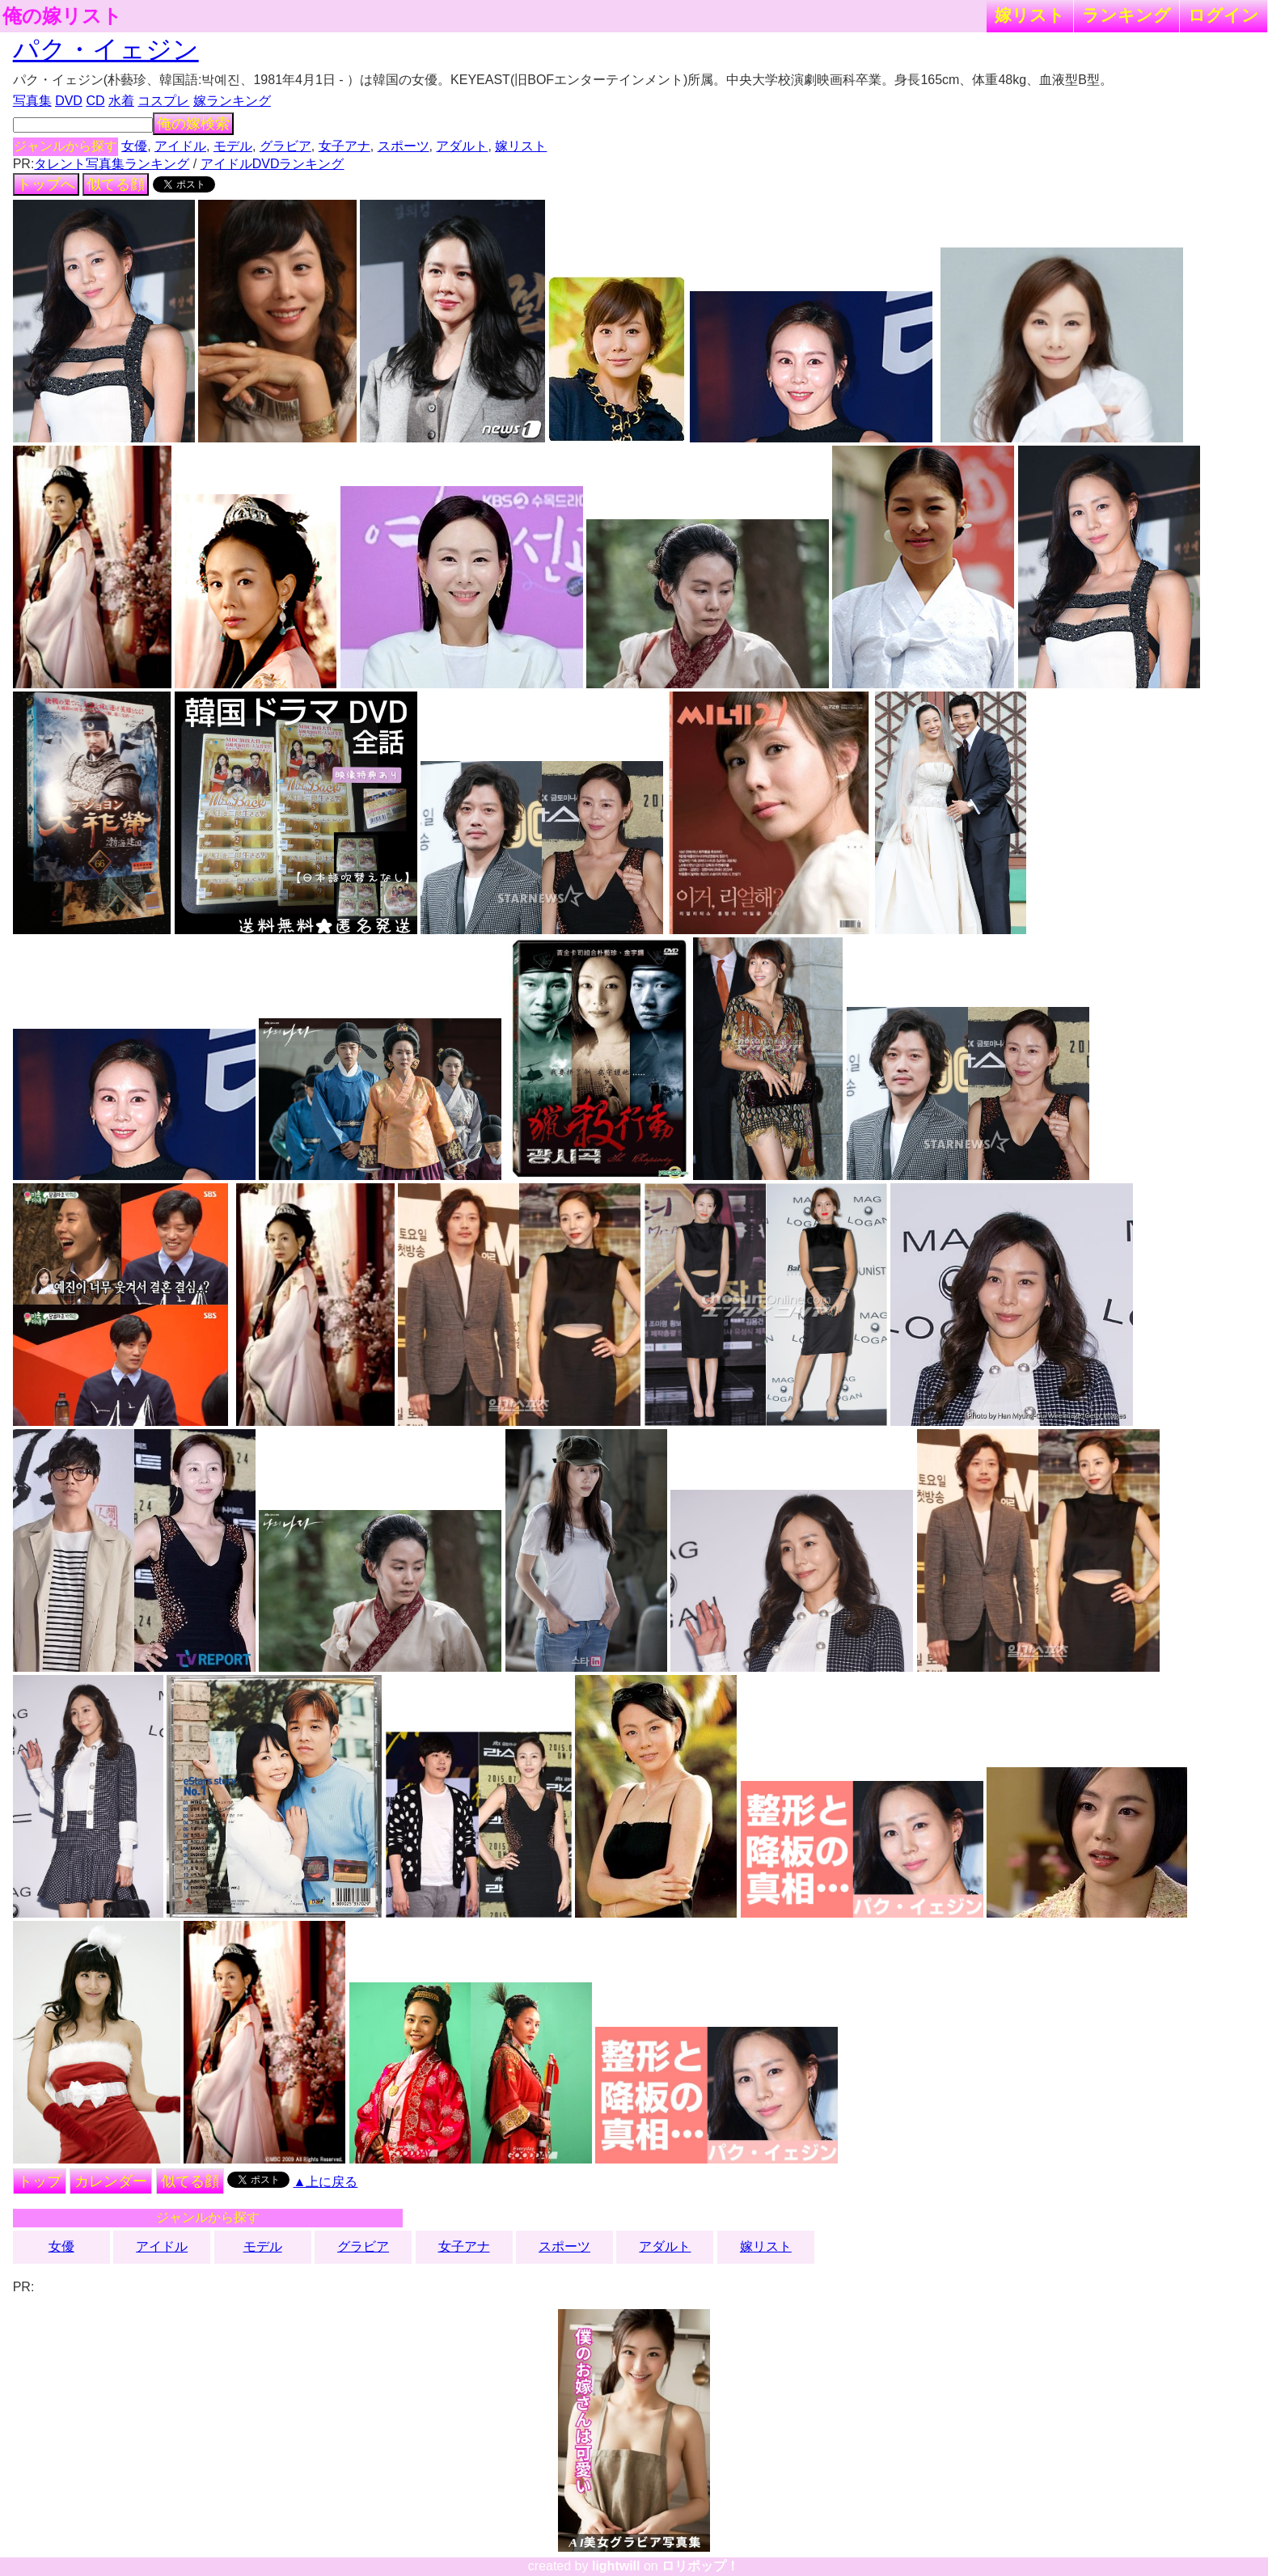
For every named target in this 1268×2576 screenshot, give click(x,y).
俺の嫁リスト (62, 16)
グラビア (285, 146)
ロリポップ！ (700, 2566)
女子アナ (344, 146)
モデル (232, 146)
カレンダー (110, 2181)
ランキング (1126, 15)
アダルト (462, 146)
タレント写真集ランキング (111, 164)
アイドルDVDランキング (272, 164)
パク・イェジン (106, 49)
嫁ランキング (232, 101)
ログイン (1223, 15)
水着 (121, 101)
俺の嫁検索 (193, 124)
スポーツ (403, 146)
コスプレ (163, 101)
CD (95, 101)
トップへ (46, 184)
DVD (68, 101)
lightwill (616, 2566)
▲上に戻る (326, 2182)
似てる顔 (116, 184)
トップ (39, 2181)
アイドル (180, 146)
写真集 (32, 101)
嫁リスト (1030, 15)
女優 (134, 146)
